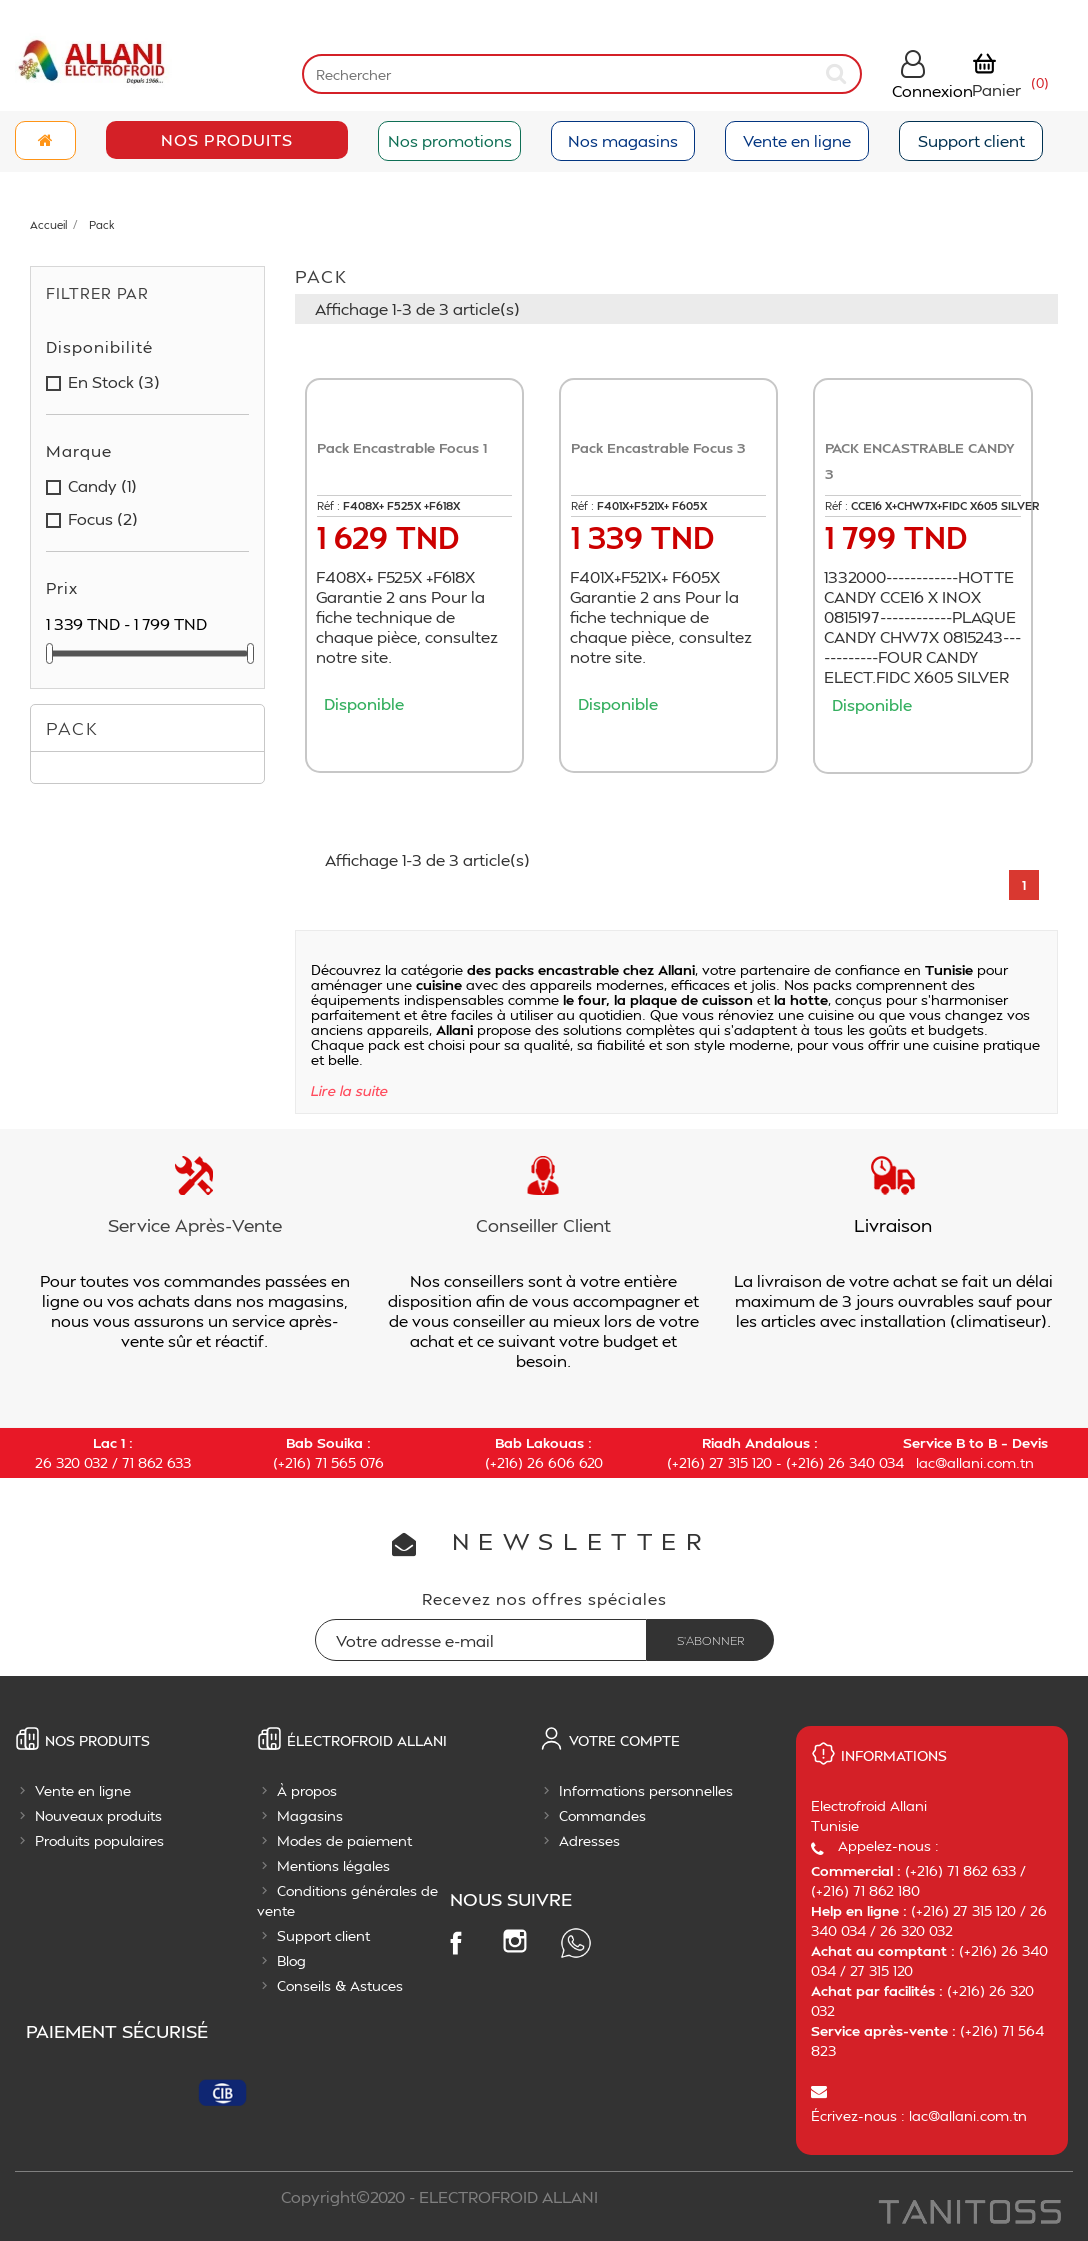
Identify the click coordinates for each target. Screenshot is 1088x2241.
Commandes (602, 1815)
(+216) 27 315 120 (719, 1462)
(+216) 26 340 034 (845, 1462)
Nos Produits (227, 139)
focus (103, 519)
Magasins (310, 1815)
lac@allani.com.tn (975, 1462)
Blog (291, 1960)
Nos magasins (623, 140)
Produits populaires (99, 1840)
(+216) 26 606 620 (544, 1462)
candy (102, 486)
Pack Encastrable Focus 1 (402, 447)
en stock (114, 382)
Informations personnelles (646, 1790)
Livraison (893, 1224)
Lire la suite (349, 1090)
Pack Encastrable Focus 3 (658, 447)
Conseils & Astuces (340, 1985)
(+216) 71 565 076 (328, 1462)
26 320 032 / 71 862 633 (113, 1462)
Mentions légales (333, 1865)
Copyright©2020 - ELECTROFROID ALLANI (439, 2196)
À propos (307, 1790)
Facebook (455, 1942)
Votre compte (624, 1740)
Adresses (589, 1840)
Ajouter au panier (420, 741)
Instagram (515, 1941)
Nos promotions (450, 140)
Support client (971, 140)
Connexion (932, 90)
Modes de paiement (344, 1840)
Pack (72, 727)
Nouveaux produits (98, 1815)
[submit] (838, 73)
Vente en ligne (797, 140)
